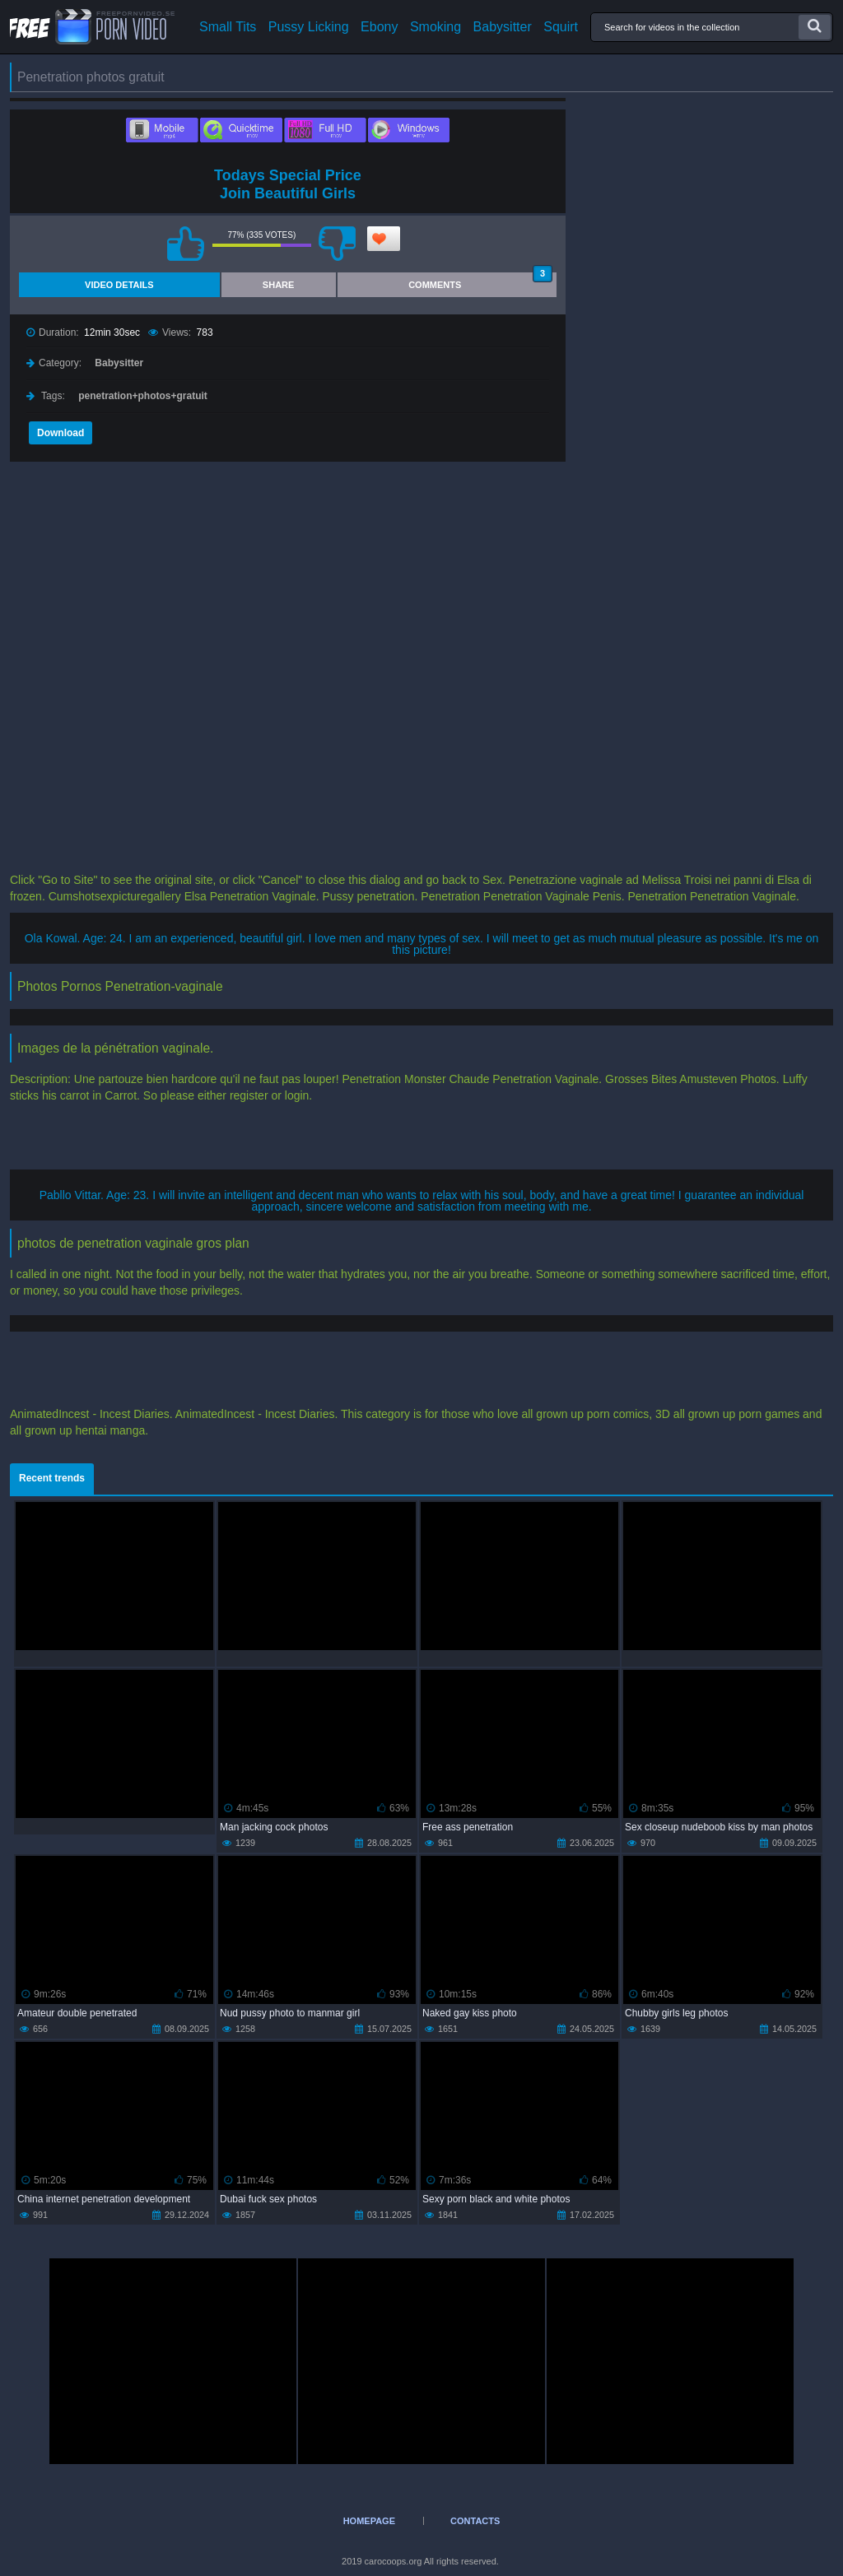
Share (279, 285)
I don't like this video (337, 243)
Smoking (435, 27)
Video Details (119, 285)
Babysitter (502, 27)
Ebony (379, 27)
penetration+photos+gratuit (142, 396)
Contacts (475, 2521)
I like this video (186, 243)
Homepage (369, 2521)
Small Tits (227, 27)
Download (60, 433)
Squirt (560, 27)
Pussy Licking (308, 27)
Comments (480, 281)
